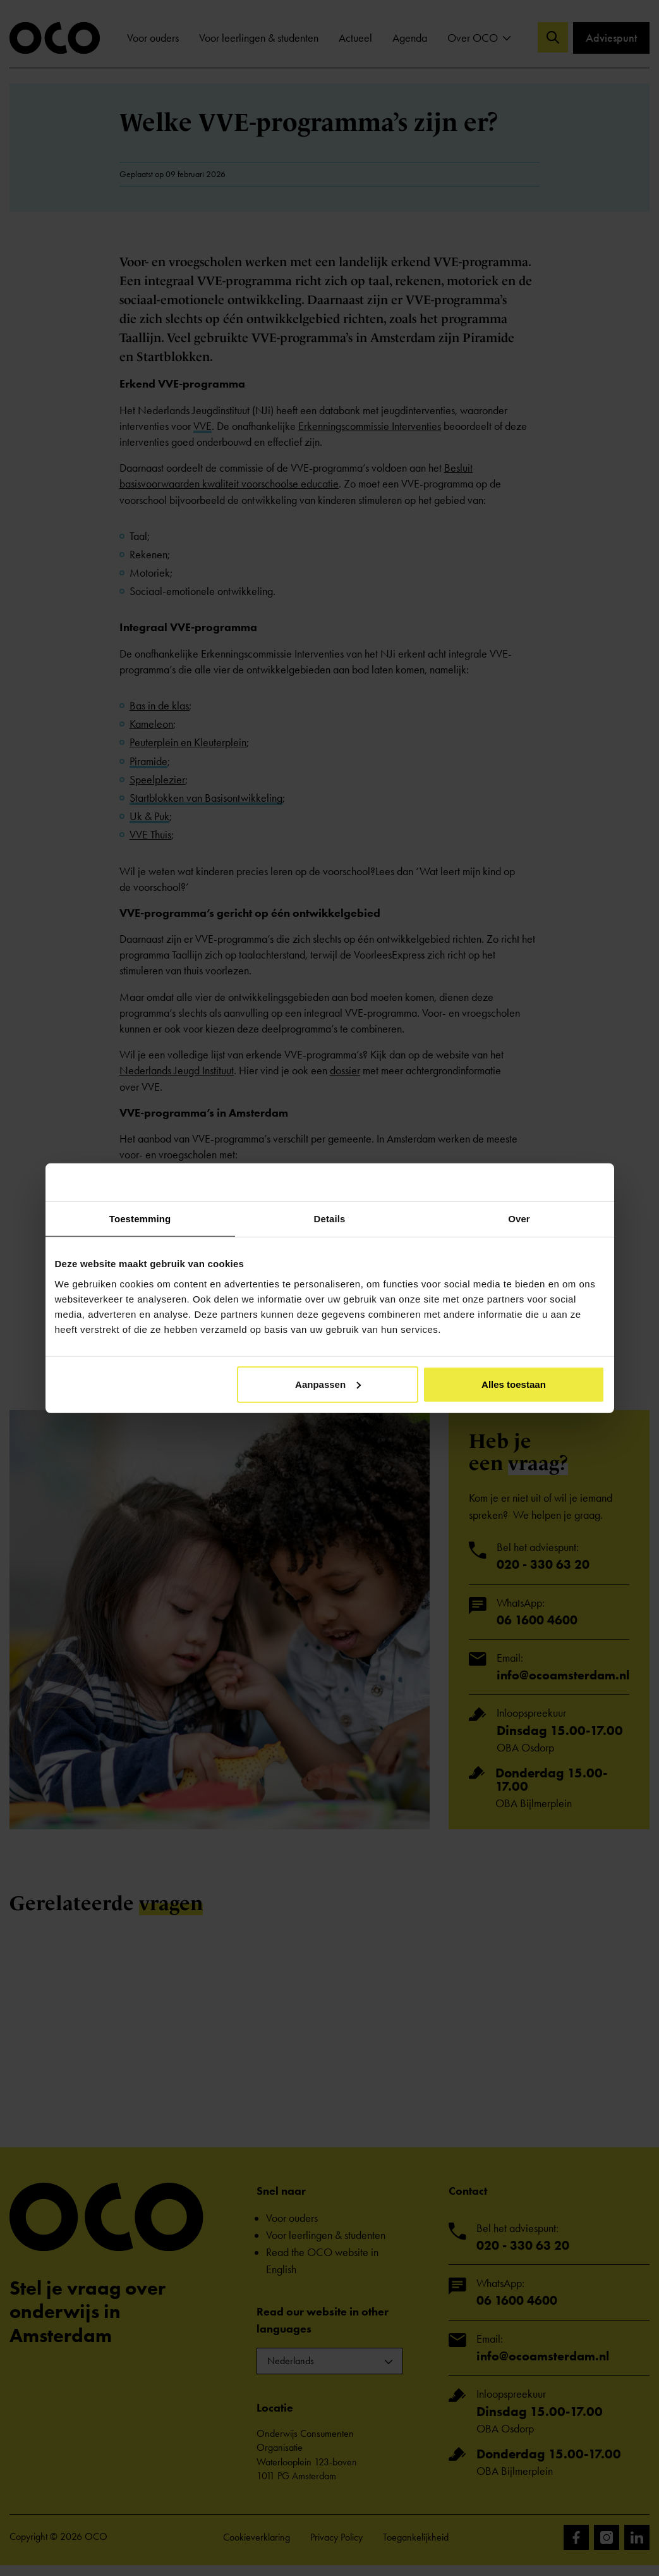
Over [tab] (519, 1218)
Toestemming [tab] (140, 1218)
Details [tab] (330, 1218)
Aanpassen (328, 1383)
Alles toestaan (513, 1383)
